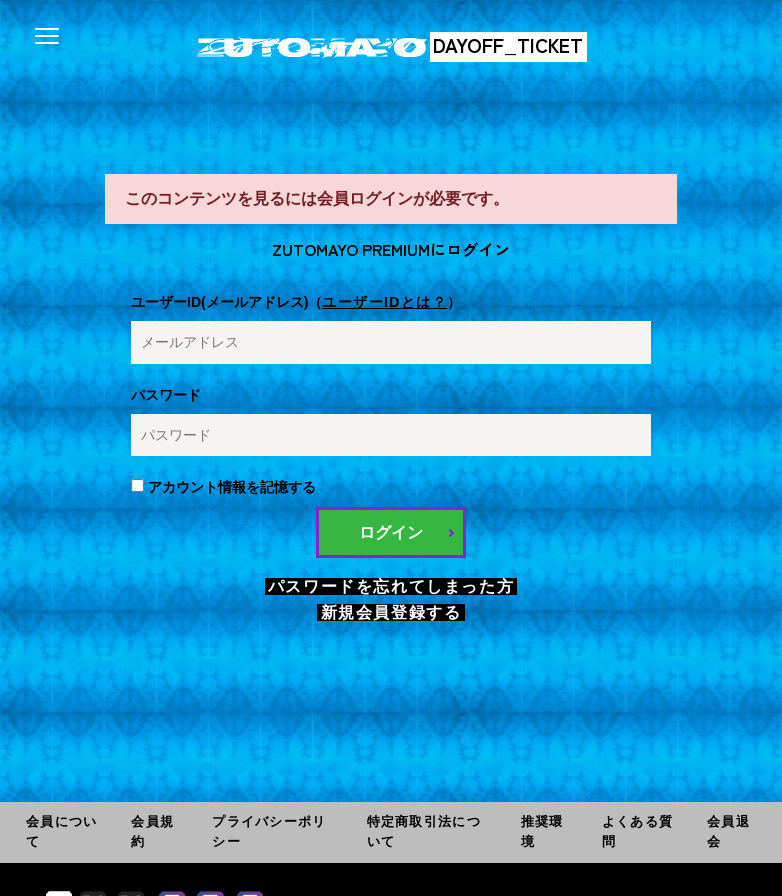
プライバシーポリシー (269, 831)
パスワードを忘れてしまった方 (391, 586)
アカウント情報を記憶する (223, 487)
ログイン (391, 532)
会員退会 (728, 831)
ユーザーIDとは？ (384, 302)
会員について (61, 831)
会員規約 (152, 831)
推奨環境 (542, 831)
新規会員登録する (391, 612)
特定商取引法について (424, 831)
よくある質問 (637, 831)
